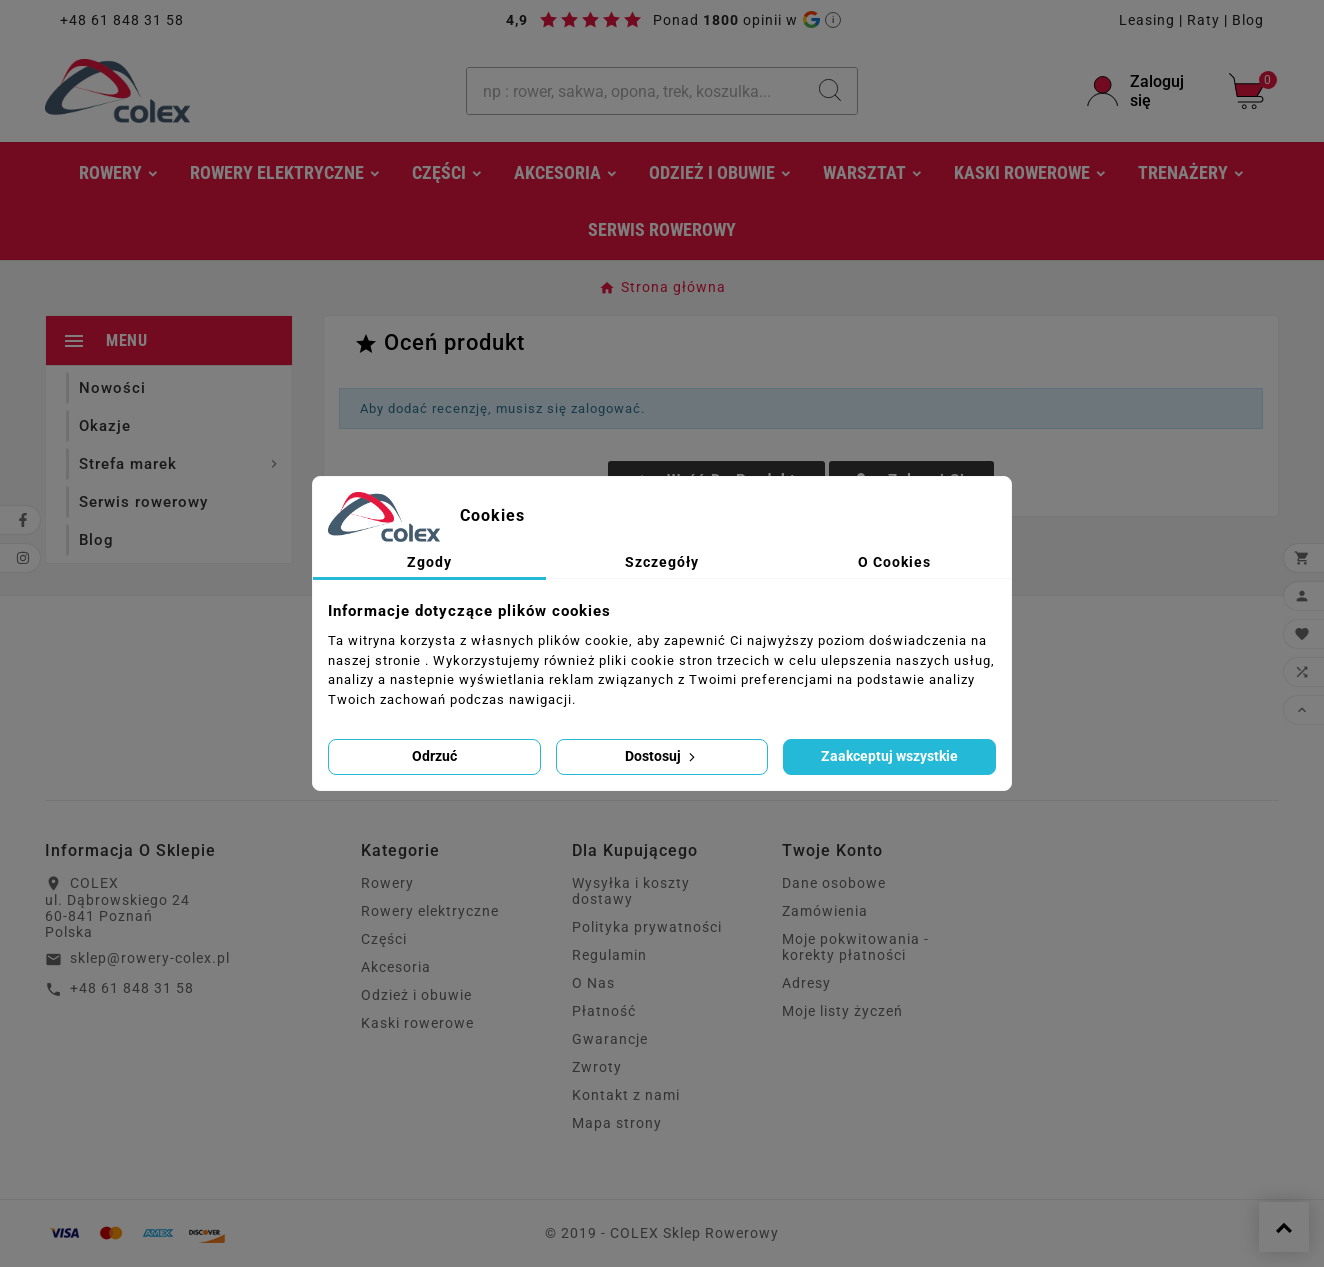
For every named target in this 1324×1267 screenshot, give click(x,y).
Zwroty (597, 1067)
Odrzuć (434, 756)
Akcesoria (396, 967)
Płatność (604, 1011)
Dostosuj (662, 756)
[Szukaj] (634, 91)
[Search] (830, 90)
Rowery (387, 883)
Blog (1248, 20)
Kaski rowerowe (417, 1023)
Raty (1203, 20)
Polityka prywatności (647, 927)
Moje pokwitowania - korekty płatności (855, 947)
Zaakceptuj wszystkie (889, 756)
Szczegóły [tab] (662, 562)
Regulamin (609, 955)
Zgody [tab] (429, 562)
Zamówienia (825, 911)
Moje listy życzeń (842, 1011)
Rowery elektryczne (430, 911)
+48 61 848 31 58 (122, 20)
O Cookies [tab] (894, 562)
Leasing (1147, 20)
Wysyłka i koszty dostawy (631, 891)
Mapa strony (617, 1123)
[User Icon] (1146, 91)
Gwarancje (610, 1039)
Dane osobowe (834, 883)
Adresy (806, 983)
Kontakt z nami (626, 1095)
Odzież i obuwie (416, 995)
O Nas (593, 983)
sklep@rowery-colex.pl (150, 958)
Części (384, 939)
